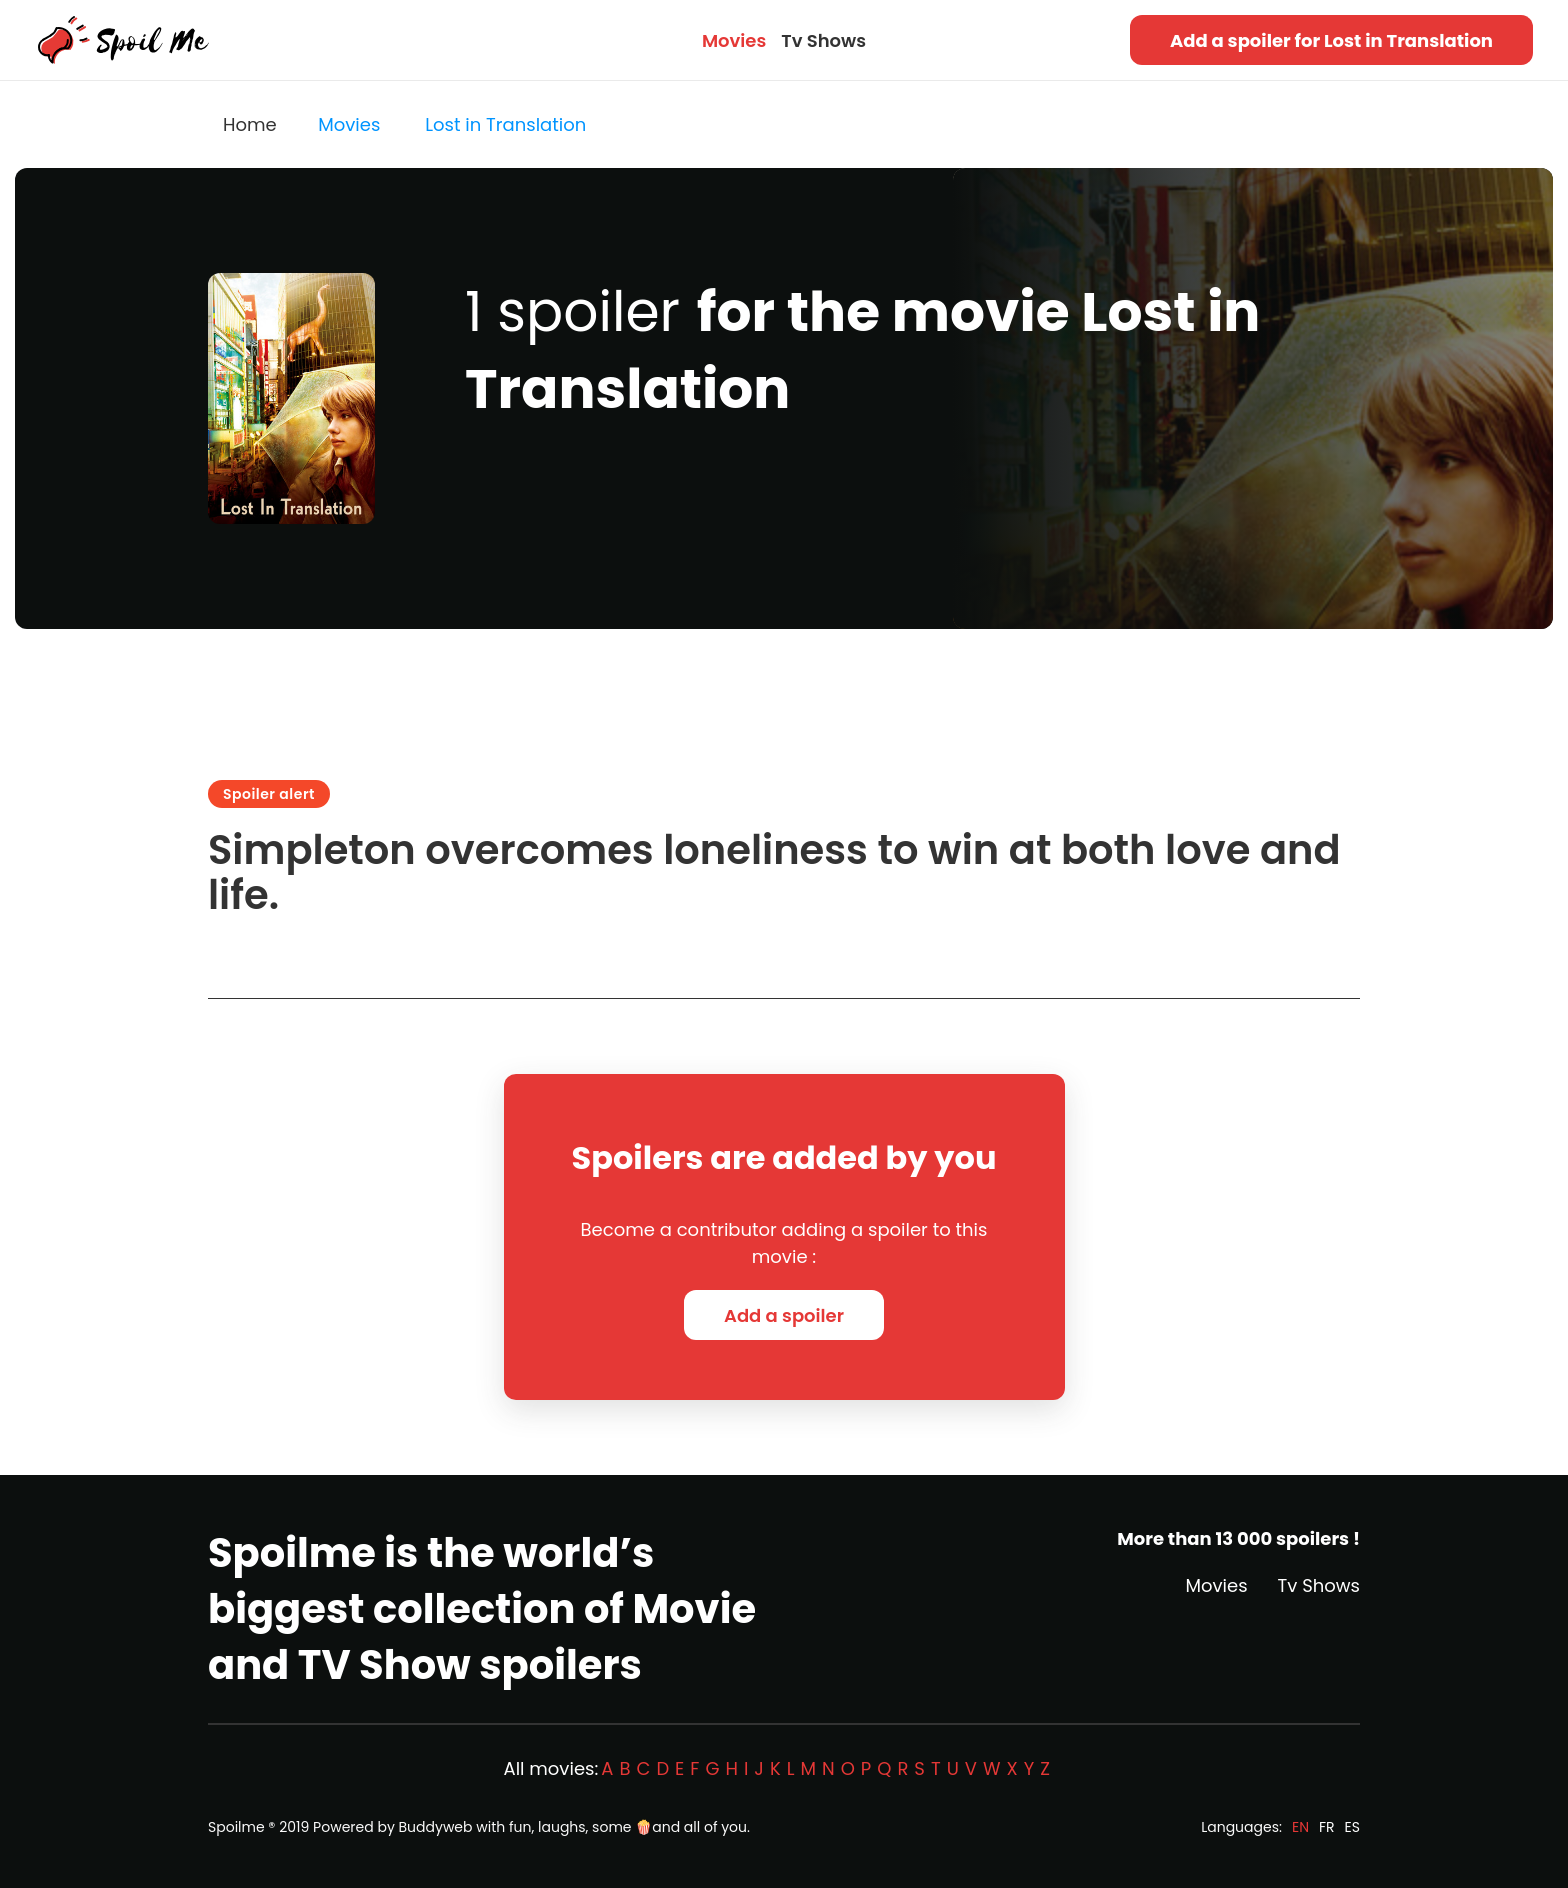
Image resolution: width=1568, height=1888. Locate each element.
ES (1352, 1827)
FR (1327, 1827)
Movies (734, 40)
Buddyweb (436, 1827)
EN (1300, 1827)
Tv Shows (823, 40)
